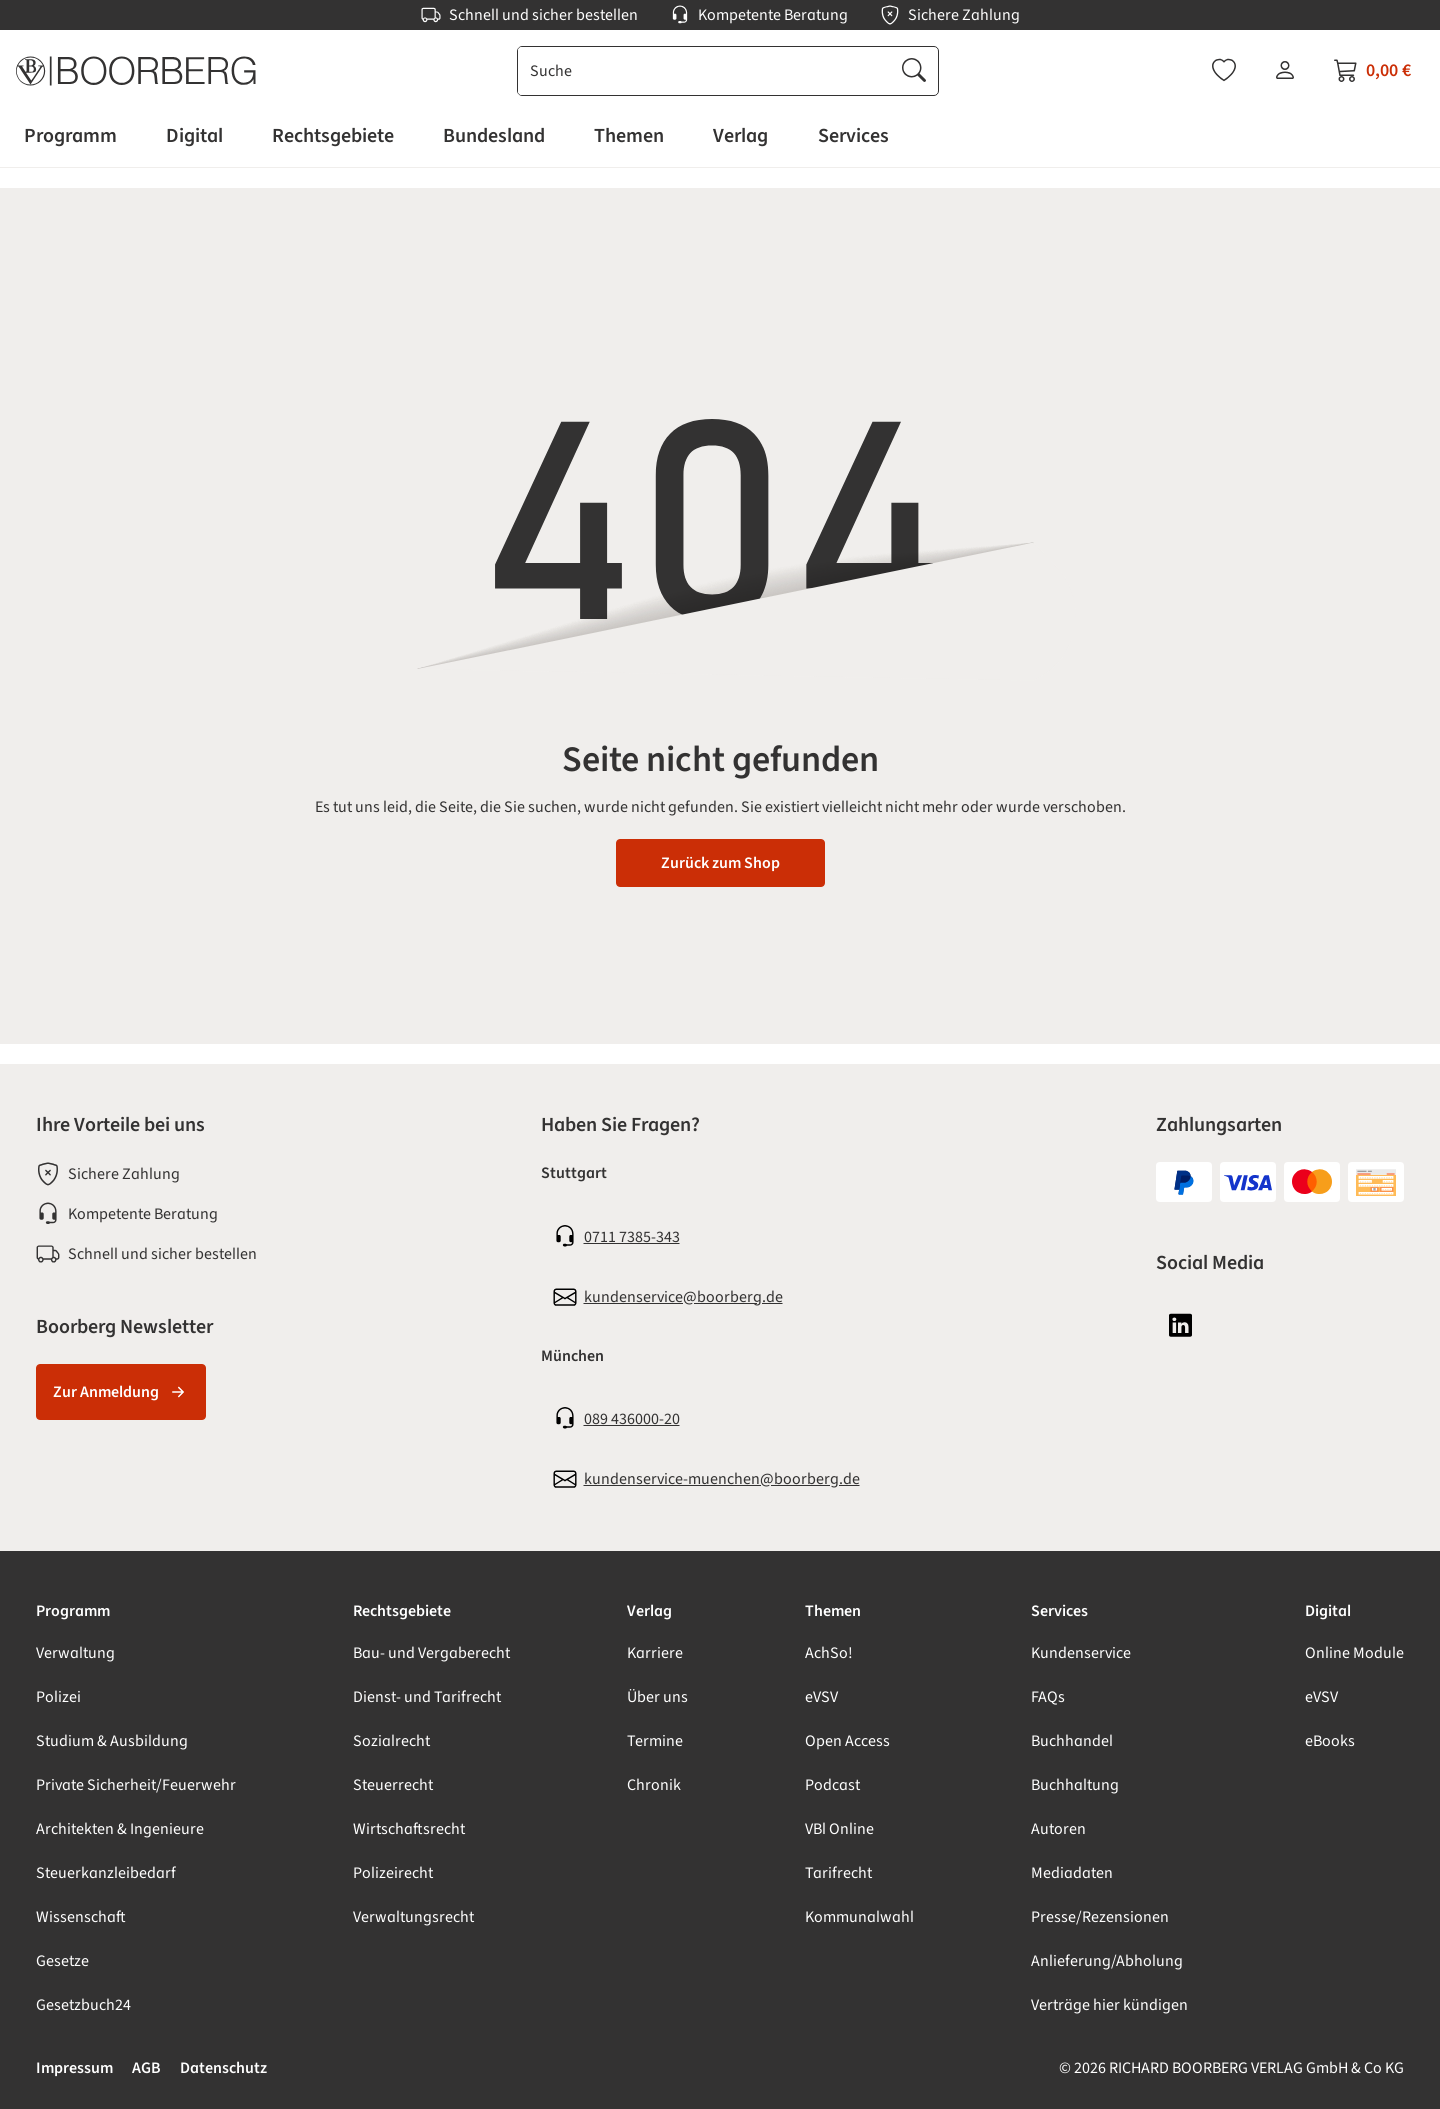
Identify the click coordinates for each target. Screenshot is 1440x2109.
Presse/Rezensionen (1100, 1917)
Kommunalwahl (859, 1917)
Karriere (655, 1653)
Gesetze (62, 1961)
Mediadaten (1072, 1873)
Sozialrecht (391, 1741)
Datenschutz (223, 2068)
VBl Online (839, 1829)
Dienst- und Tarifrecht (427, 1697)
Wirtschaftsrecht (409, 1829)
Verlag (649, 1611)
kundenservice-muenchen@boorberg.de (722, 1479)
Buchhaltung (1075, 1785)
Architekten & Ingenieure (120, 1829)
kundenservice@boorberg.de (683, 1297)
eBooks (1330, 1741)
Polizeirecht (393, 1873)
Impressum (74, 2068)
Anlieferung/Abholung (1107, 1961)
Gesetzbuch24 (83, 2005)
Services (1059, 1611)
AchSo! (829, 1653)
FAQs (1048, 1697)
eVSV (821, 1697)
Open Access (847, 1741)
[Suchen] (914, 71)
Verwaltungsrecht (413, 1917)
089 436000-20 (632, 1419)
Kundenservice (1081, 1653)
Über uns (657, 1697)
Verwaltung (75, 1653)
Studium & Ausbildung (112, 1741)
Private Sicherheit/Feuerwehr (136, 1785)
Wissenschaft (81, 1917)
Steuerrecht (393, 1785)
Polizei (58, 1697)
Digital (1328, 1611)
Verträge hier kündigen (1109, 2005)
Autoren (1058, 1829)
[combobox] (704, 71)
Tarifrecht (838, 1873)
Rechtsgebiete (402, 1611)
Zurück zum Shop (720, 863)
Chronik (654, 1785)
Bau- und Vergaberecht (431, 1653)
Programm (73, 1611)
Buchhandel (1072, 1741)
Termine (655, 1741)
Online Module (1354, 1653)
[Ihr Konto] (1285, 70)
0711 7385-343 (632, 1237)
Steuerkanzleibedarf (106, 1873)
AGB (146, 2068)
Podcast (832, 1785)
